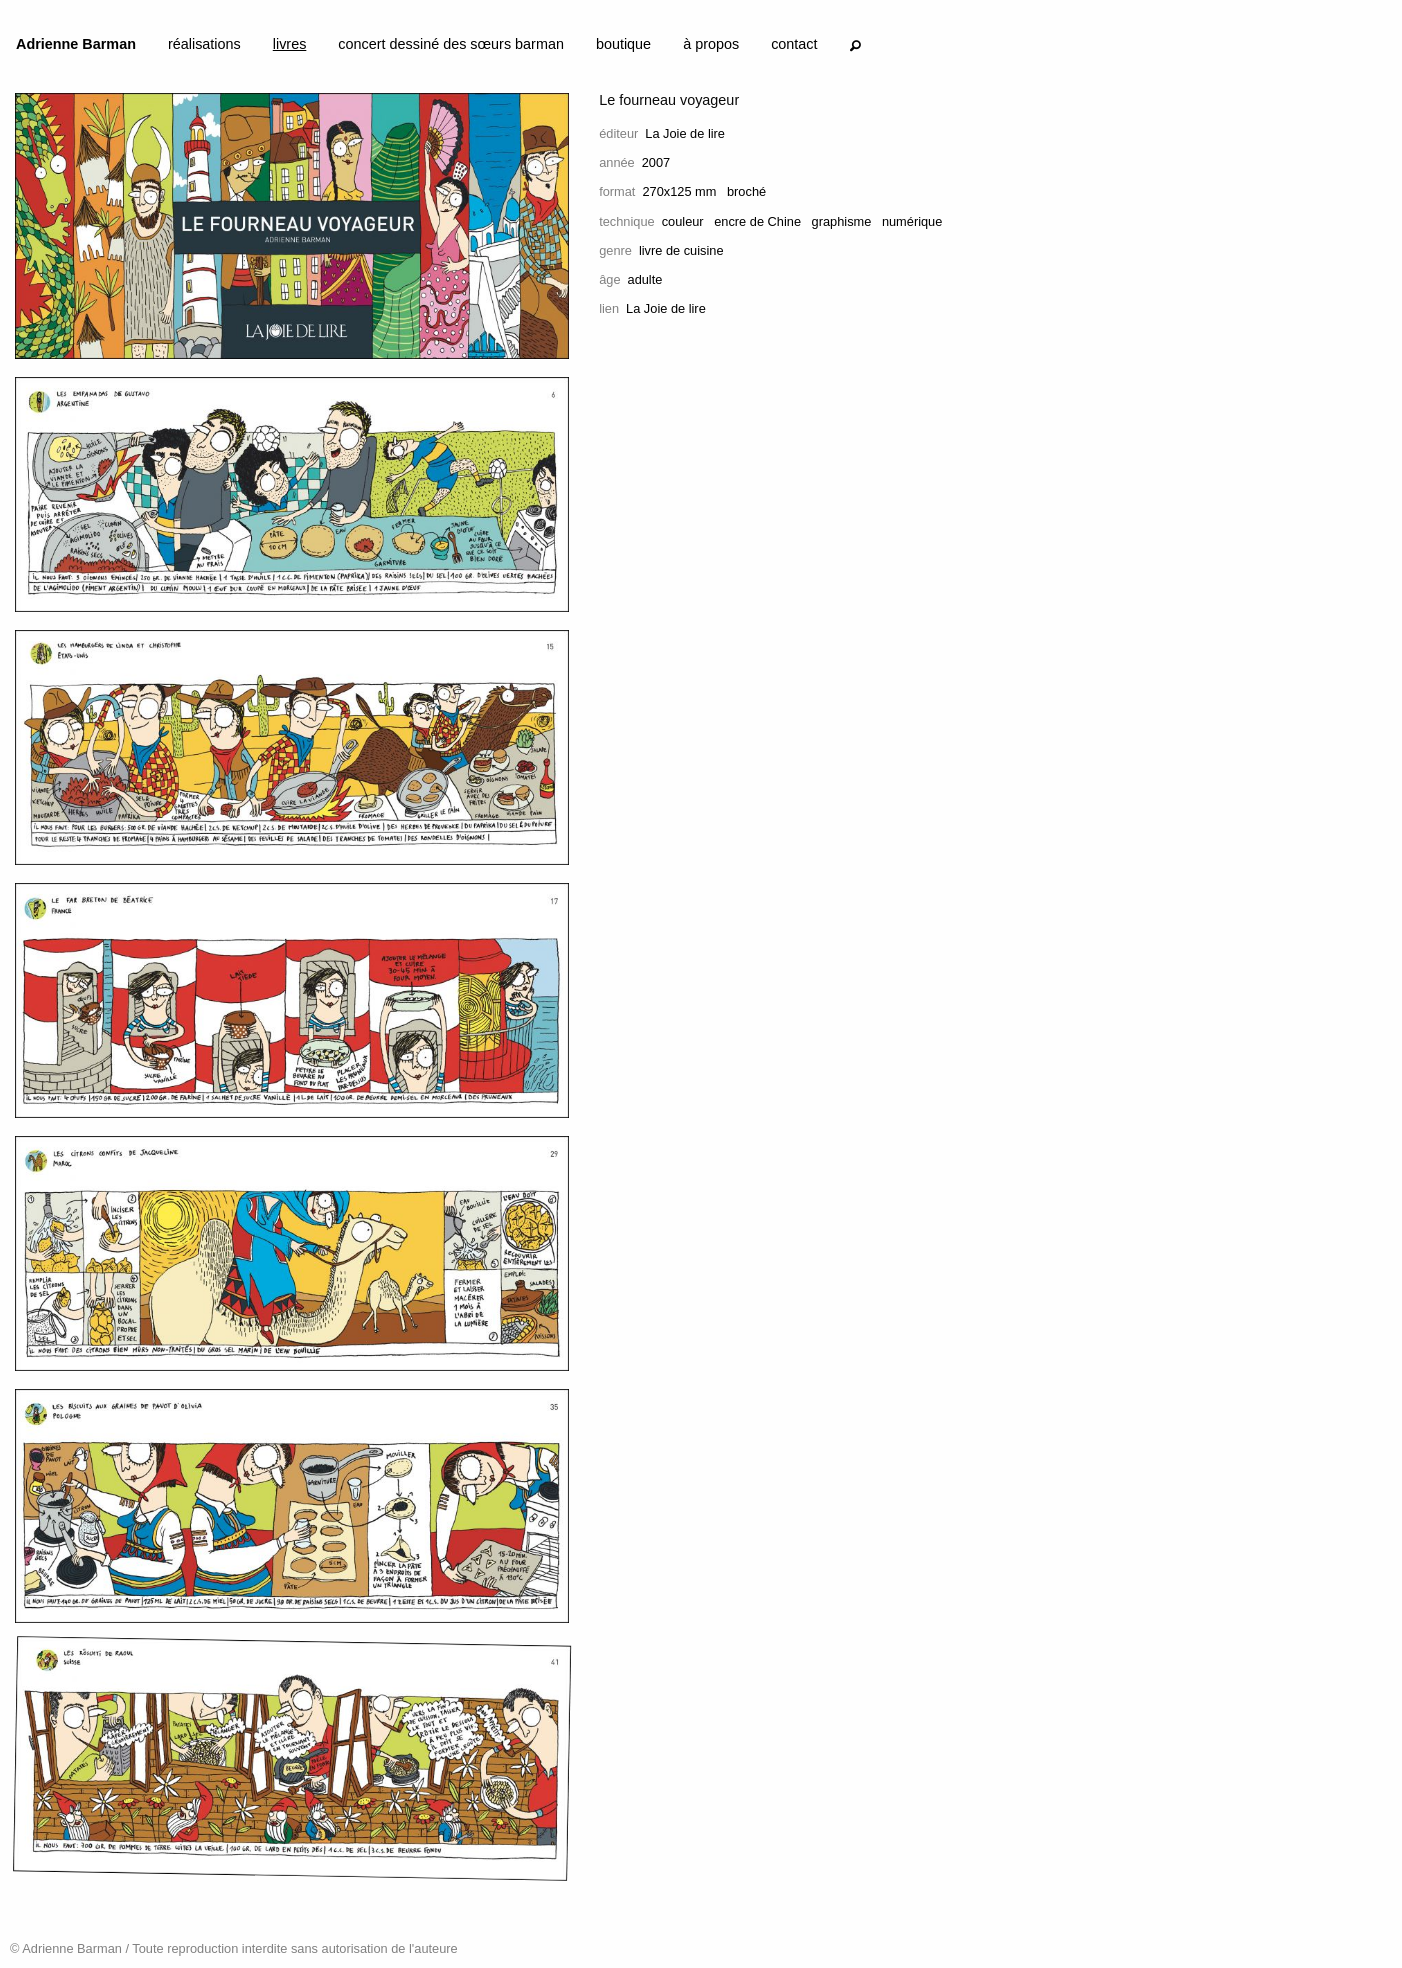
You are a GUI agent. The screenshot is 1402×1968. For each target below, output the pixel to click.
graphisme (842, 221)
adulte (645, 279)
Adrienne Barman (76, 44)
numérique (912, 221)
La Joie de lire (685, 133)
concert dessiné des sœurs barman (451, 44)
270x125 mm (679, 191)
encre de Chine (757, 221)
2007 (656, 162)
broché (746, 191)
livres (290, 44)
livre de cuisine (681, 250)
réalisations (204, 44)
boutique (623, 44)
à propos (711, 44)
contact (794, 44)
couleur (683, 221)
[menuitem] (76, 48)
